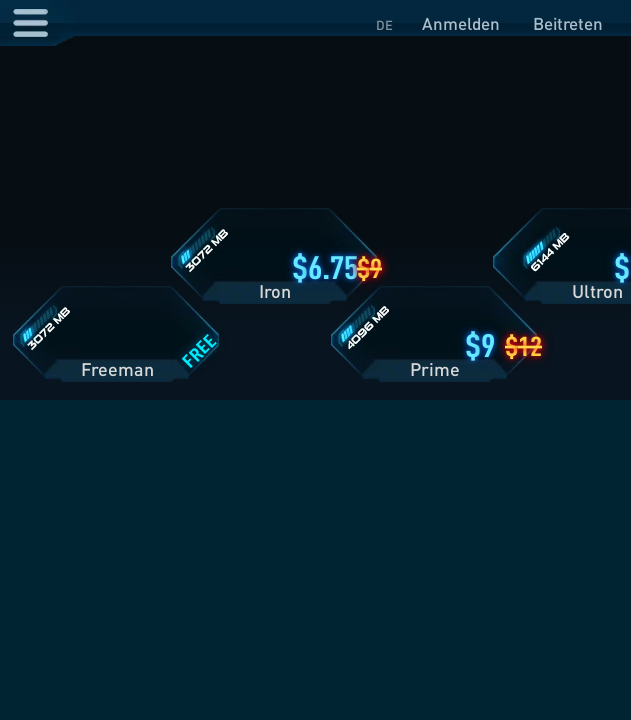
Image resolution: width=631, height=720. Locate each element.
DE (384, 25)
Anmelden (461, 23)
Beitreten (568, 23)
